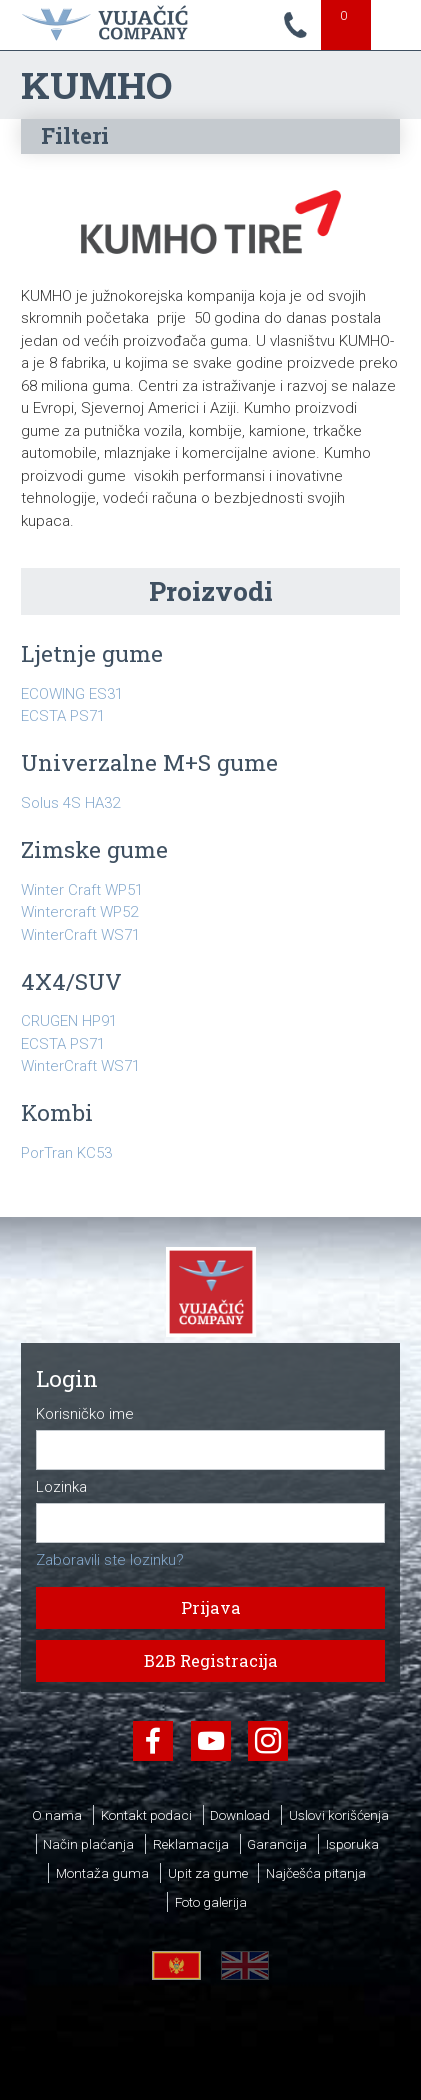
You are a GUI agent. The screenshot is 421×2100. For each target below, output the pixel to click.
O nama (57, 1815)
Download (240, 1815)
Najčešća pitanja (316, 1873)
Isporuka (352, 1844)
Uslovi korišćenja (339, 1815)
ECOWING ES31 (72, 694)
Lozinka (61, 1487)
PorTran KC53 (66, 1153)
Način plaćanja (88, 1844)
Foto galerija (211, 1902)
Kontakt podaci (146, 1815)
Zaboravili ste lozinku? (110, 1560)
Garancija (277, 1844)
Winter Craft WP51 (82, 890)
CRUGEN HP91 (69, 1021)
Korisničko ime (85, 1414)
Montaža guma (102, 1873)
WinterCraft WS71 (80, 935)
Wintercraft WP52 (79, 912)
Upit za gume (208, 1873)
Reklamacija (191, 1844)
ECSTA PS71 (63, 716)
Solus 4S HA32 (70, 803)
